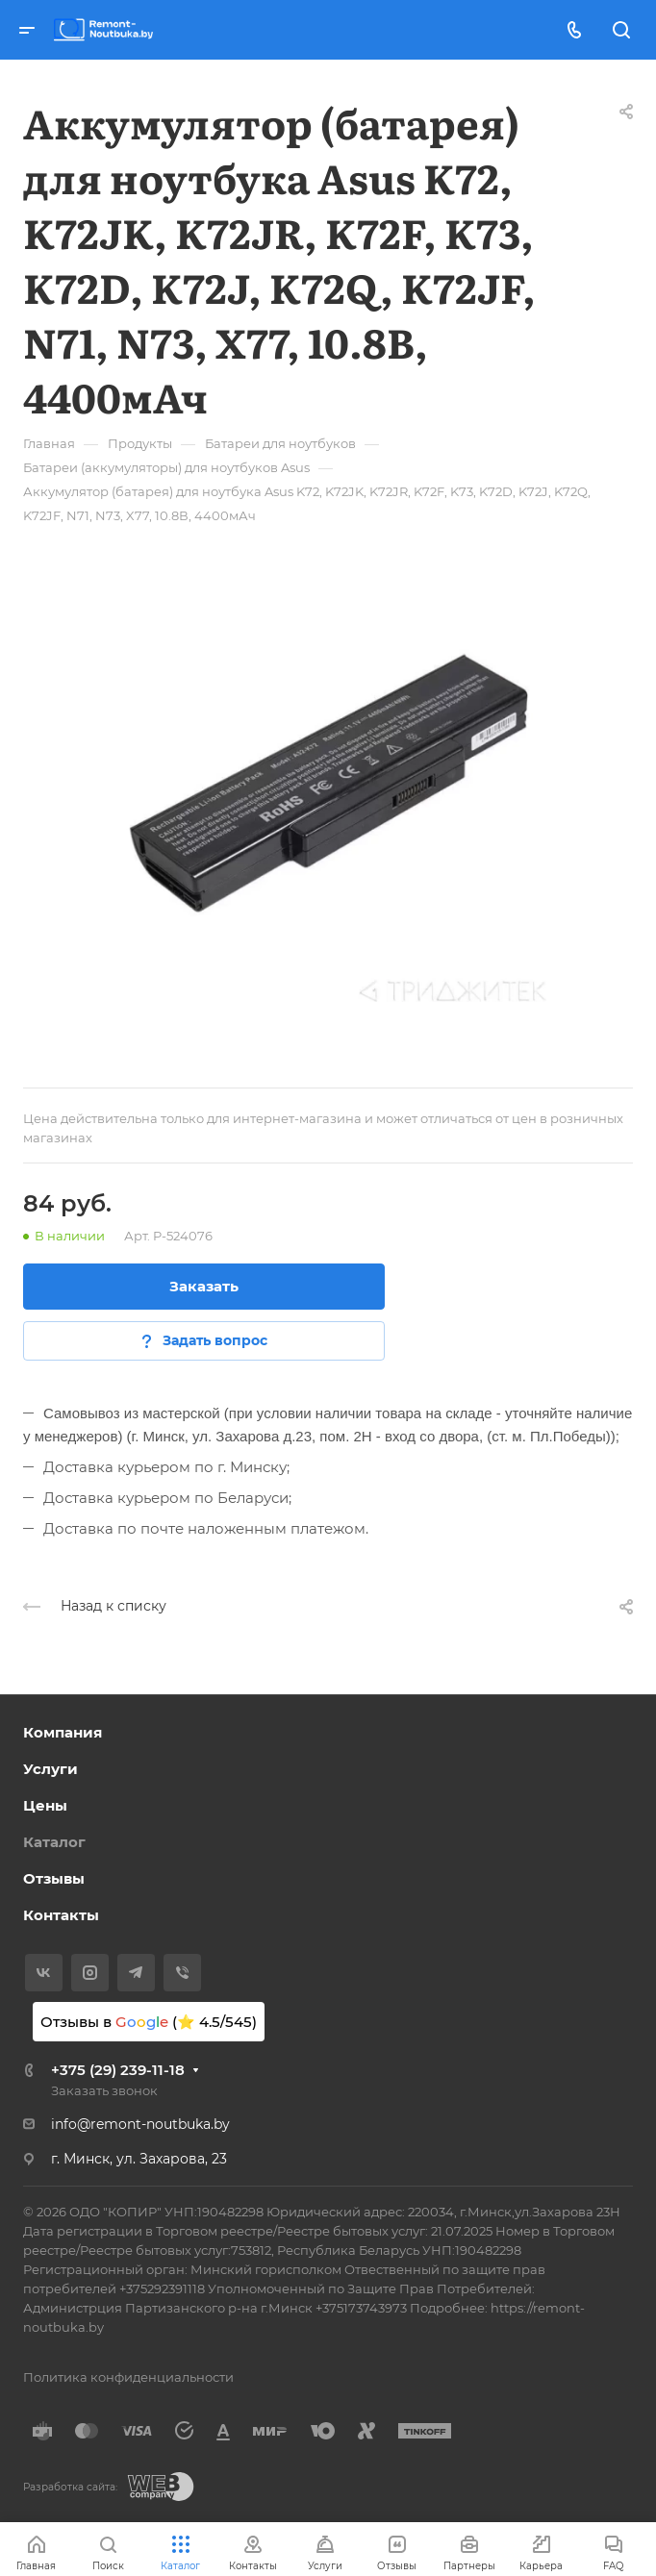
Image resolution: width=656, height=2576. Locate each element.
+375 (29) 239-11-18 (118, 2070)
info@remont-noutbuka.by (140, 2124)
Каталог (54, 1842)
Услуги (50, 1769)
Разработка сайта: (70, 2487)
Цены (45, 1805)
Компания (62, 1732)
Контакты (61, 1915)
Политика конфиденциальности (128, 2377)
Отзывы (54, 1878)
